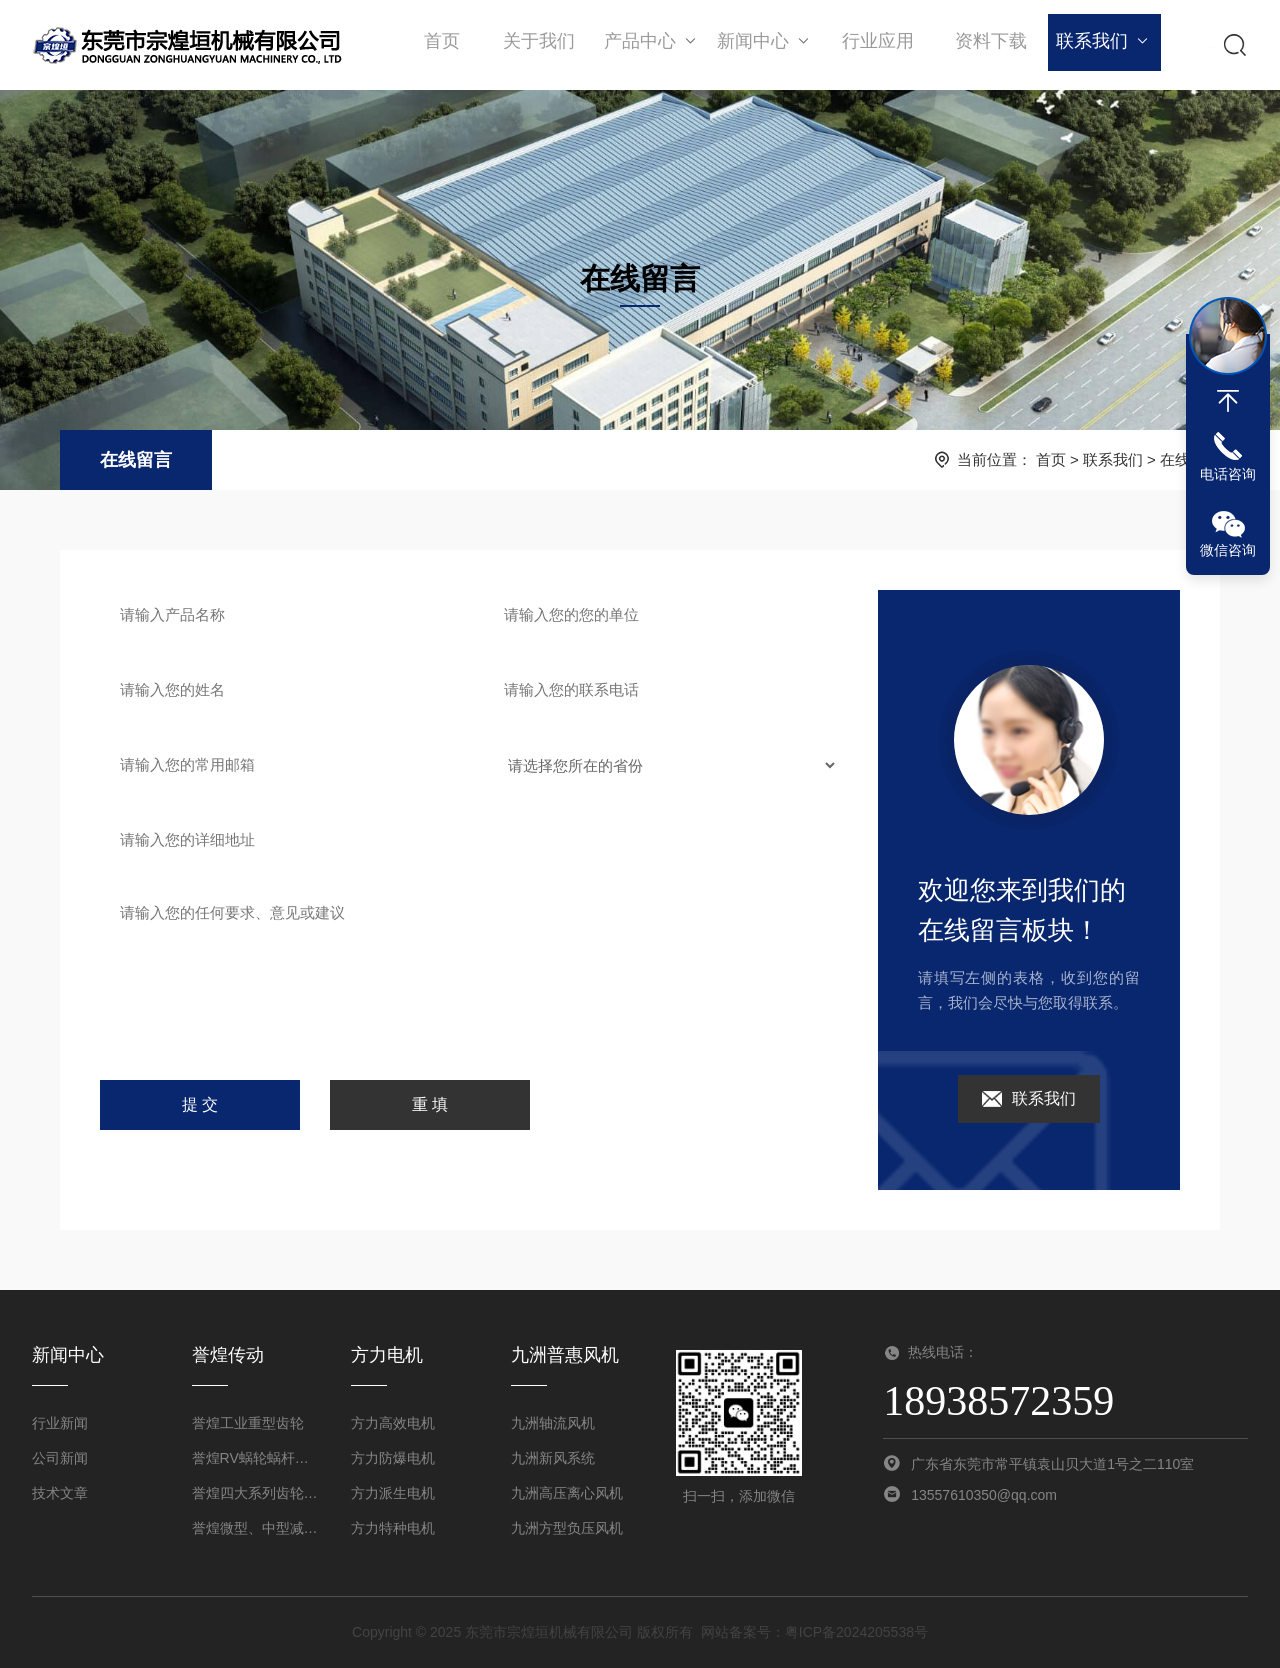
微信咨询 (1228, 550)
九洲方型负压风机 (567, 1528)
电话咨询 (1228, 474)
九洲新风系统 (553, 1458)
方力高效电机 (393, 1423)
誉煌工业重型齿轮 (248, 1423)
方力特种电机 (393, 1528)
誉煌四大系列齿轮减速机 (256, 1493)
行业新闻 (60, 1423)
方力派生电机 (393, 1493)
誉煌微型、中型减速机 (256, 1528)
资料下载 (983, 45)
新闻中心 (760, 44)
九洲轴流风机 (553, 1423)
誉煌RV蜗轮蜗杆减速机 (256, 1458)
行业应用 (872, 45)
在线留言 (136, 460)
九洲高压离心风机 (567, 1493)
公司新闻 (60, 1458)
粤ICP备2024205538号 (856, 1632)
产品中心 (648, 44)
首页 (442, 45)
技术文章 (60, 1493)
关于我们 (537, 45)
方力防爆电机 (393, 1458)
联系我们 (1094, 44)
